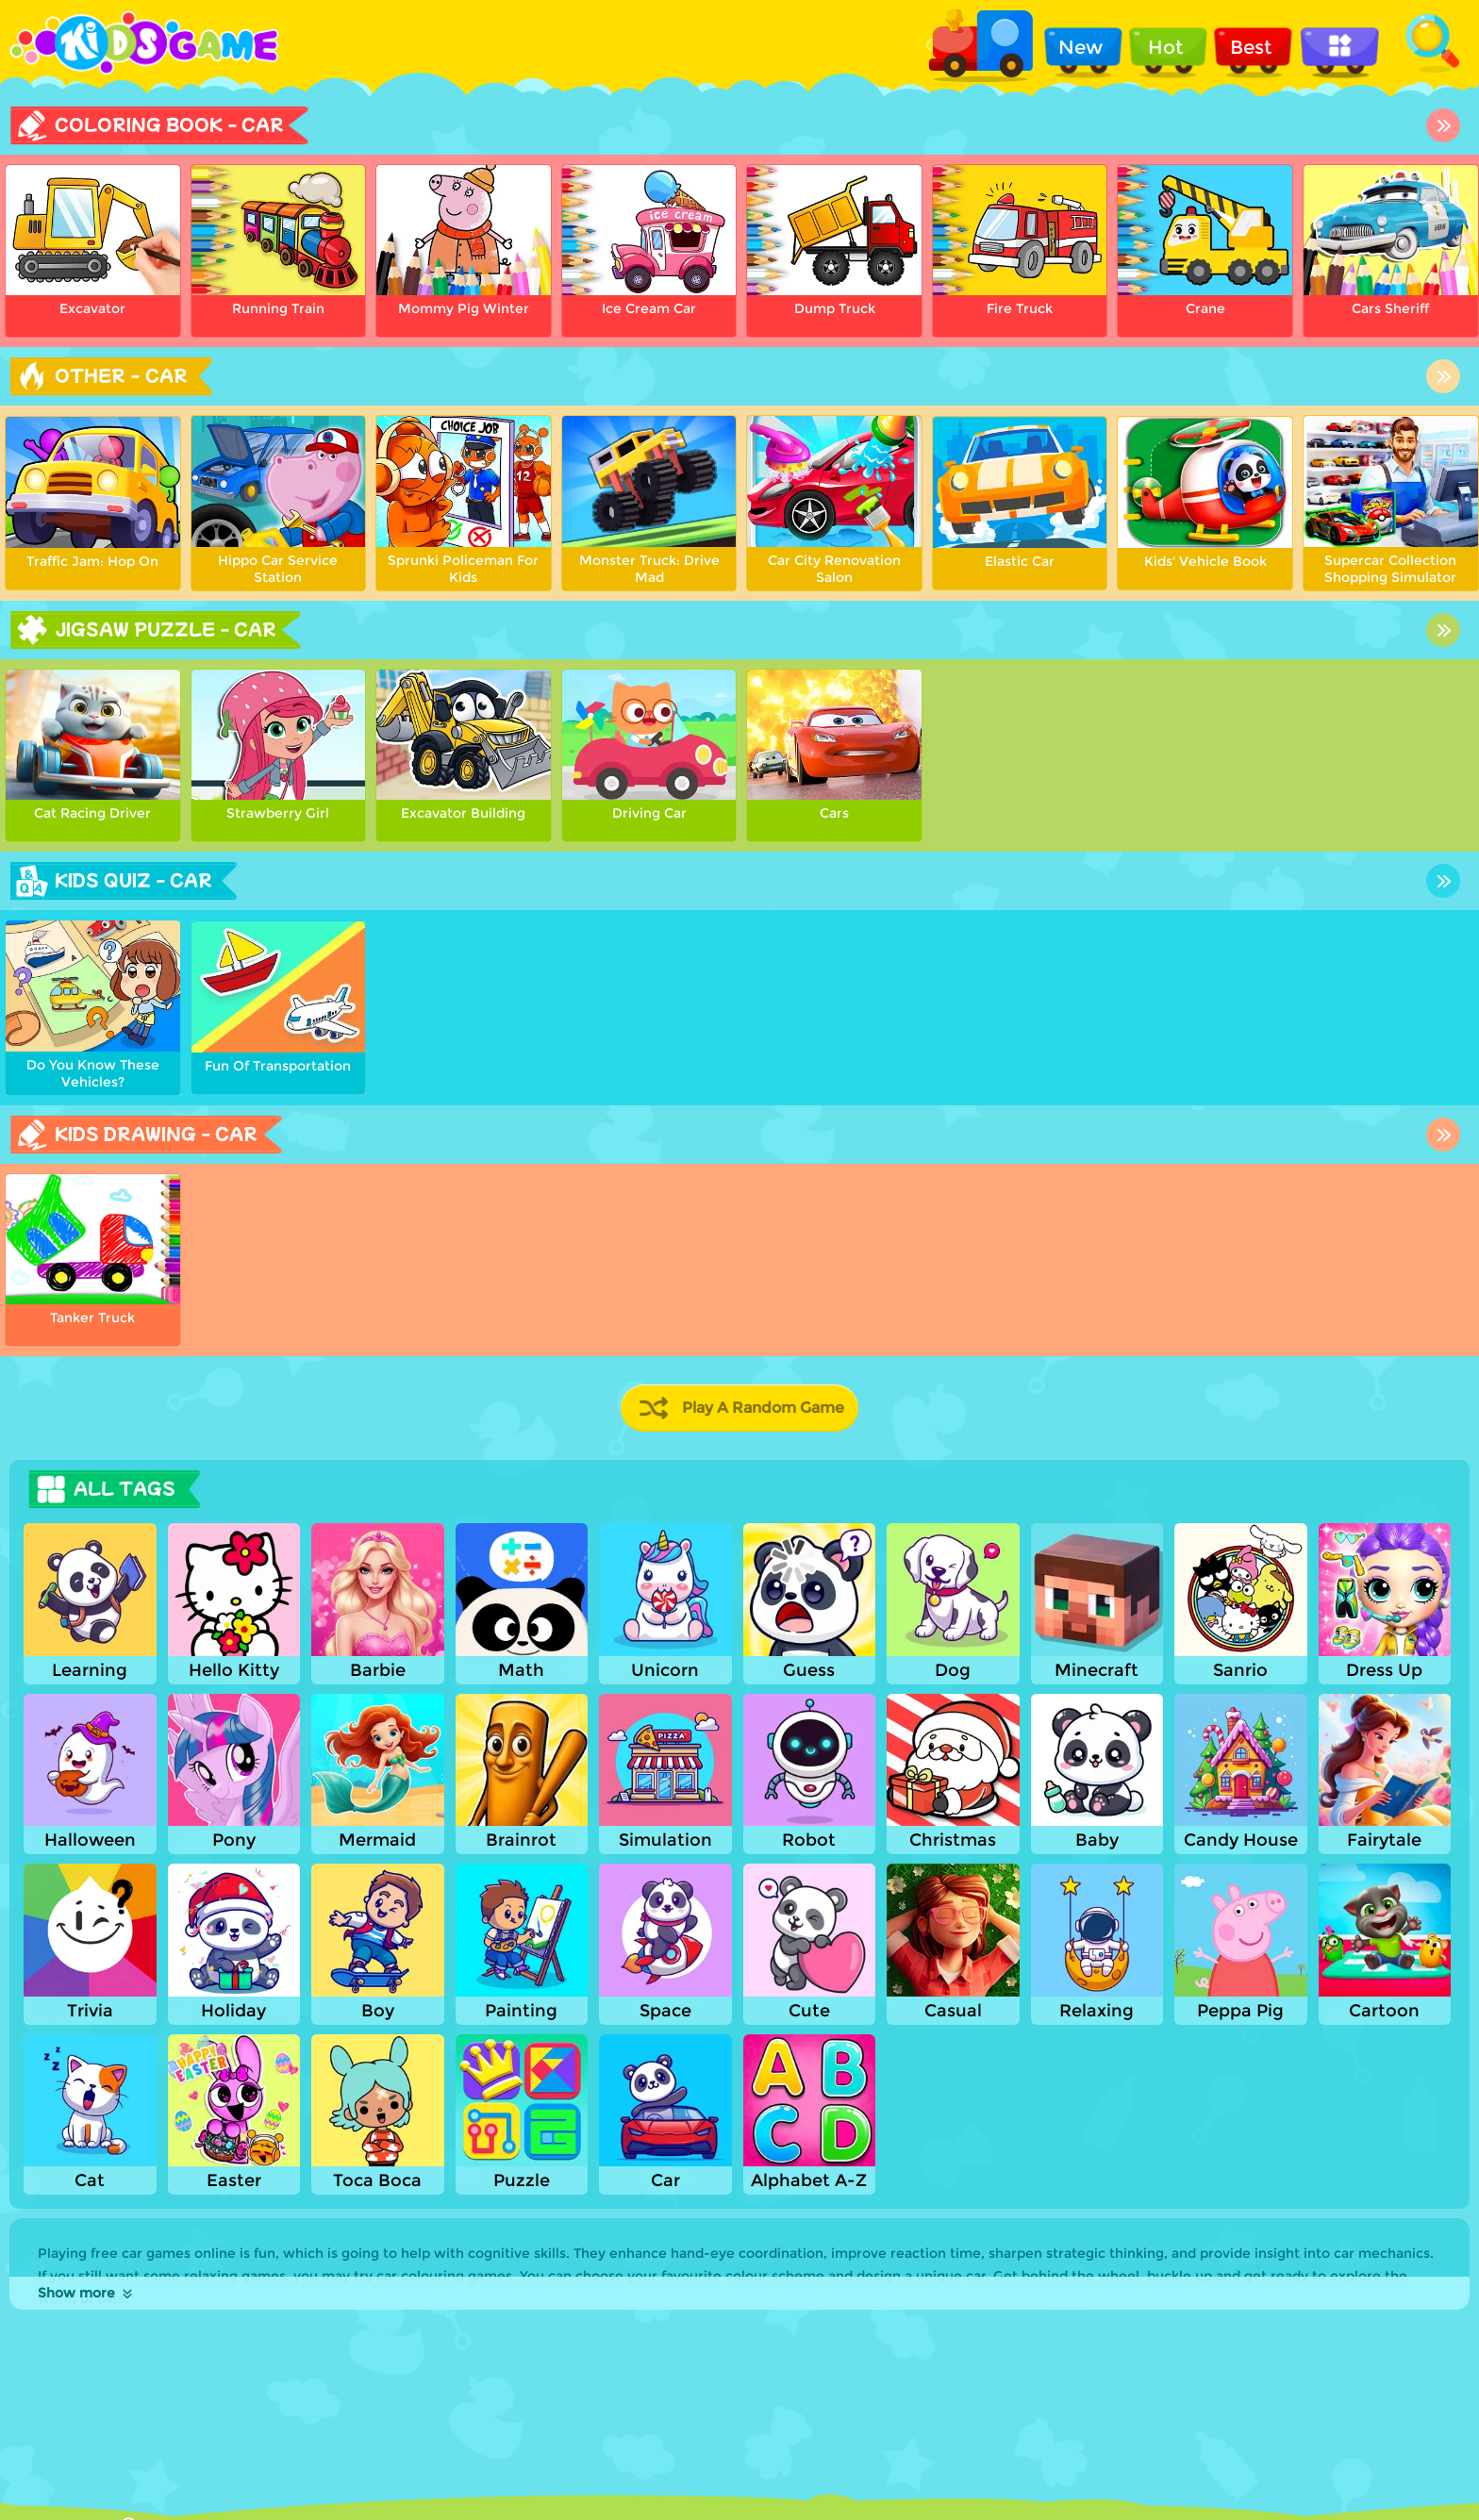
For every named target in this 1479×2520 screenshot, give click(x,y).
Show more (86, 2292)
